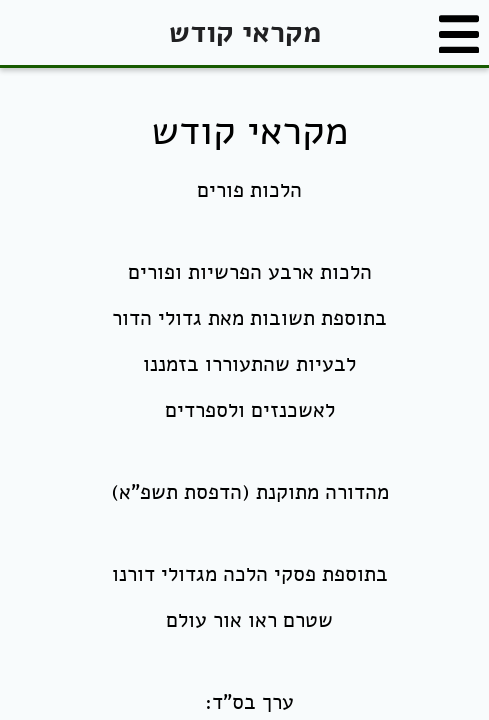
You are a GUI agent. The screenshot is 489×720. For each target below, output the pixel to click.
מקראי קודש (245, 32)
